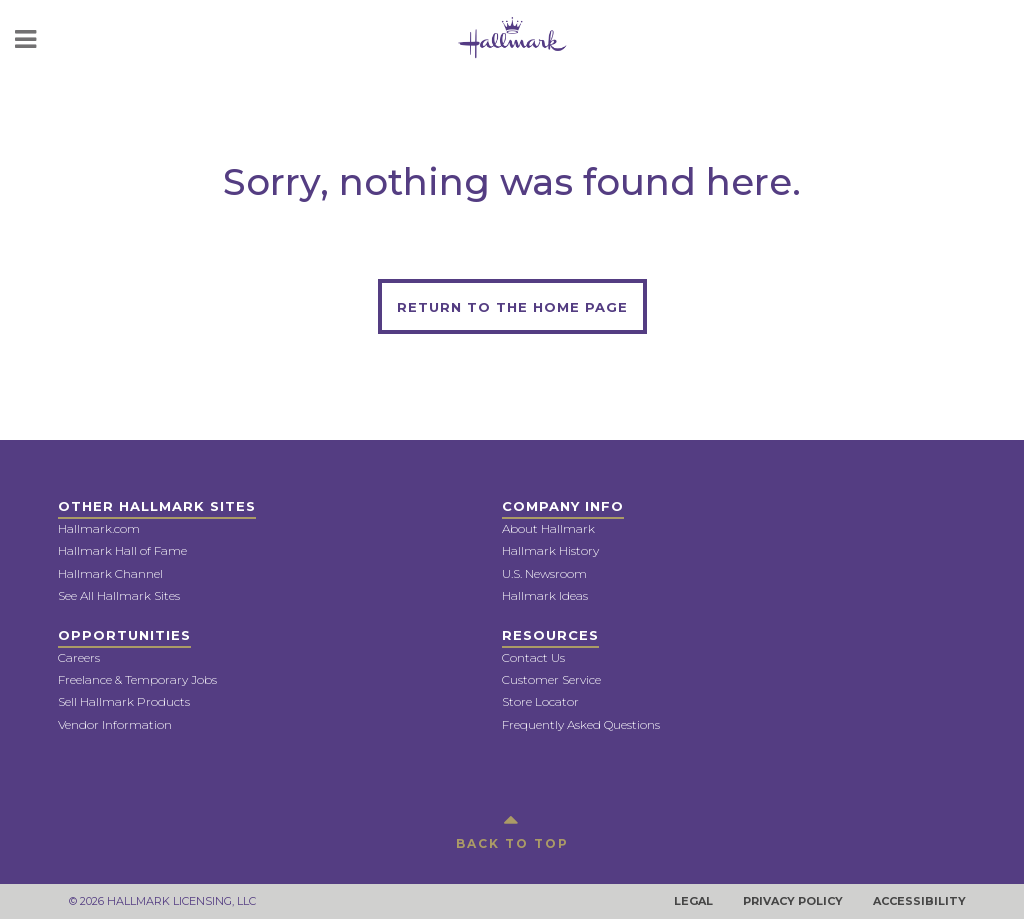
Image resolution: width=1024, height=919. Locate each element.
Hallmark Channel (110, 573)
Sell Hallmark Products (124, 701)
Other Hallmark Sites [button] (157, 506)
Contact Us (533, 657)
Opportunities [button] (124, 635)
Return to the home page (512, 307)
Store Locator (540, 701)
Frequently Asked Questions (581, 724)
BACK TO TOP (512, 828)
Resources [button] (550, 635)
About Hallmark (548, 528)
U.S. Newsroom (544, 573)
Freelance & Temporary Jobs (137, 679)
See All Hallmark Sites (119, 595)
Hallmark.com (99, 528)
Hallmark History (550, 550)
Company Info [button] (563, 506)
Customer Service (551, 679)
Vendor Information (115, 724)
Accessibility (919, 901)
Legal (693, 901)
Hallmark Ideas (545, 595)
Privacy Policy (793, 901)
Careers (79, 657)
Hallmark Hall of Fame (122, 550)
